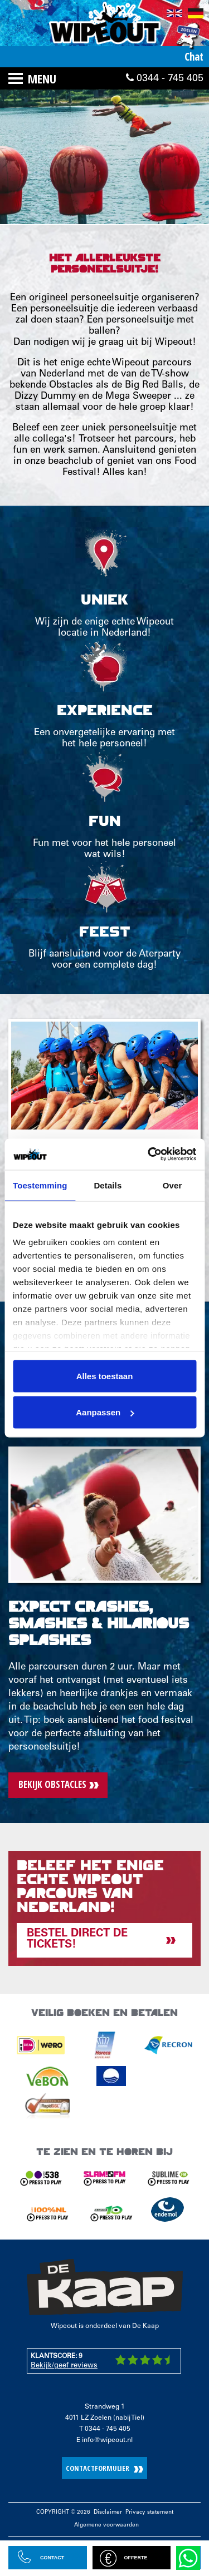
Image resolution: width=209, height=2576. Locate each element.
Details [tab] (107, 1185)
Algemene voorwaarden (106, 2525)
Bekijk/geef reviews (64, 2366)
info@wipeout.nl (107, 2440)
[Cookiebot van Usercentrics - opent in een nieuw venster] (148, 1154)
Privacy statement (149, 2512)
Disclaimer (108, 2512)
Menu (42, 78)
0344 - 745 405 (164, 78)
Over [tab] (172, 1185)
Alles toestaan (104, 1375)
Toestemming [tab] (40, 1185)
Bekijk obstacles (52, 1784)
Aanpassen (105, 1412)
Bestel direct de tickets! (77, 1940)
